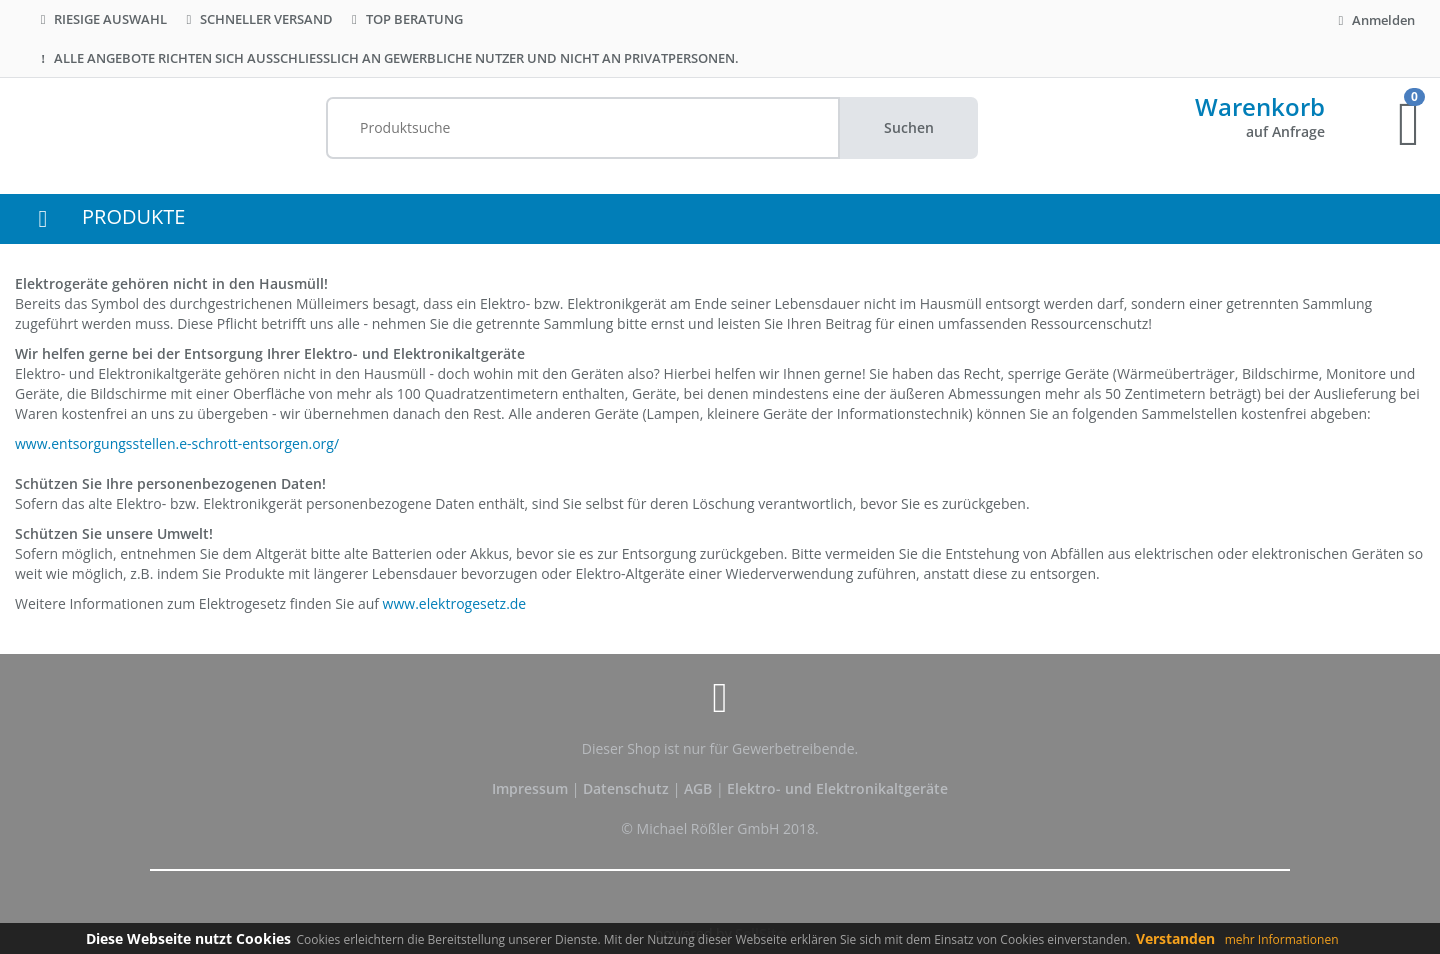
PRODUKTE (133, 216)
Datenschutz (626, 788)
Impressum (532, 788)
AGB (700, 788)
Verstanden (1175, 938)
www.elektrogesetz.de (455, 603)
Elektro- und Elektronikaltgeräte (837, 788)
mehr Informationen (1282, 939)
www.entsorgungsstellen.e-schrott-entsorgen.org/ (177, 443)
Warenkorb (1260, 106)
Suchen (909, 127)
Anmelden (1374, 20)
